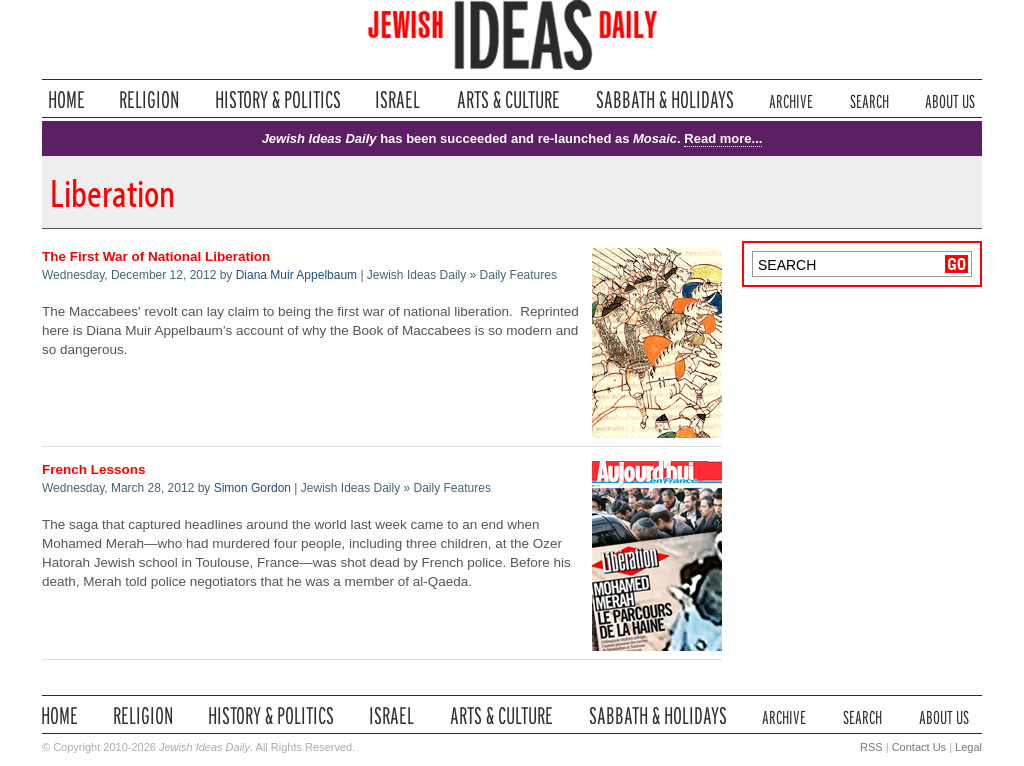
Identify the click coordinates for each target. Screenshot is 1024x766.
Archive (791, 99)
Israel (398, 99)
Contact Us (919, 747)
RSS (871, 747)
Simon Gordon (252, 488)
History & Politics (278, 99)
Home (66, 99)
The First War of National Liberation (156, 256)
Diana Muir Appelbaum (296, 275)
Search (869, 99)
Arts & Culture (508, 99)
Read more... (723, 138)
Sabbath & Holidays (664, 99)
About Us (950, 99)
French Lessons (94, 469)
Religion (149, 99)
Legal (968, 747)
